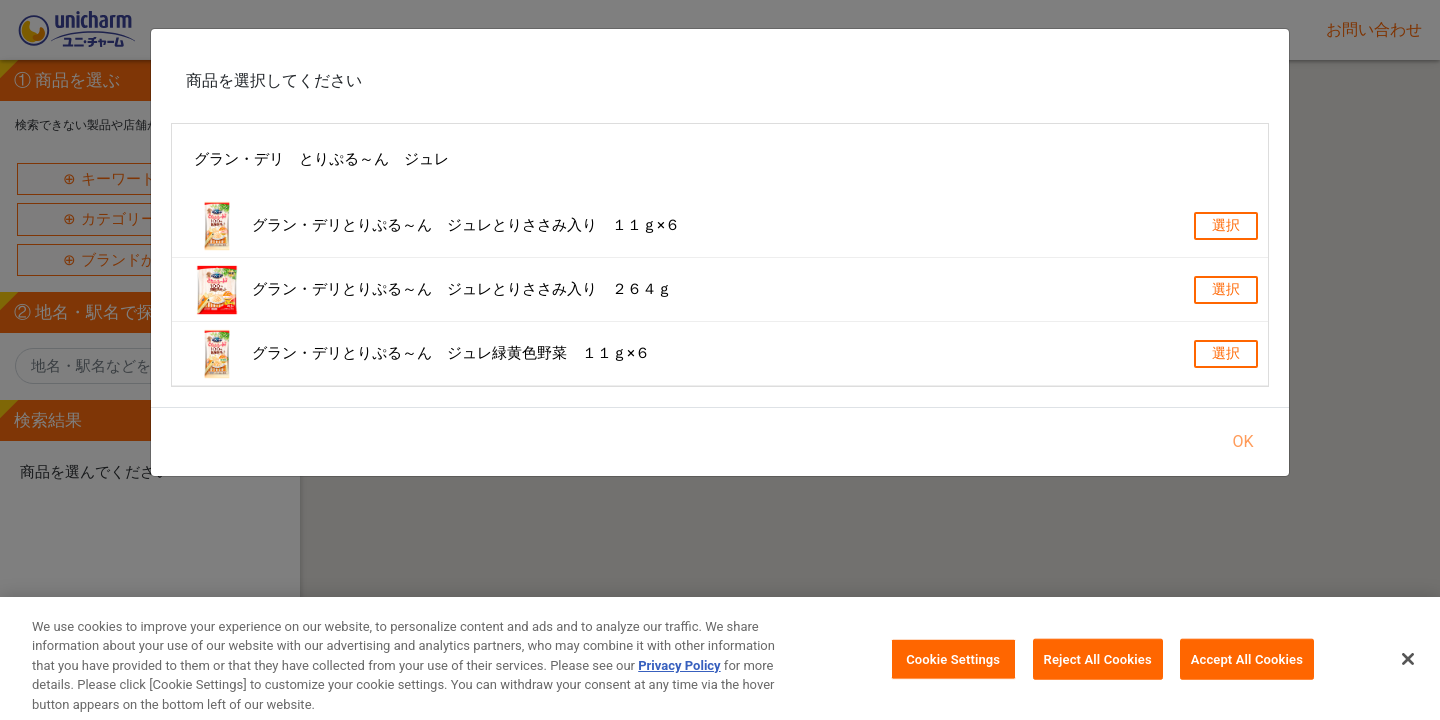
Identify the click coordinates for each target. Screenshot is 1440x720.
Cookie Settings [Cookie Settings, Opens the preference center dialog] (953, 668)
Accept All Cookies (1247, 668)
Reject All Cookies (1098, 668)
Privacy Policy (679, 675)
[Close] (1408, 668)
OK (1242, 441)
